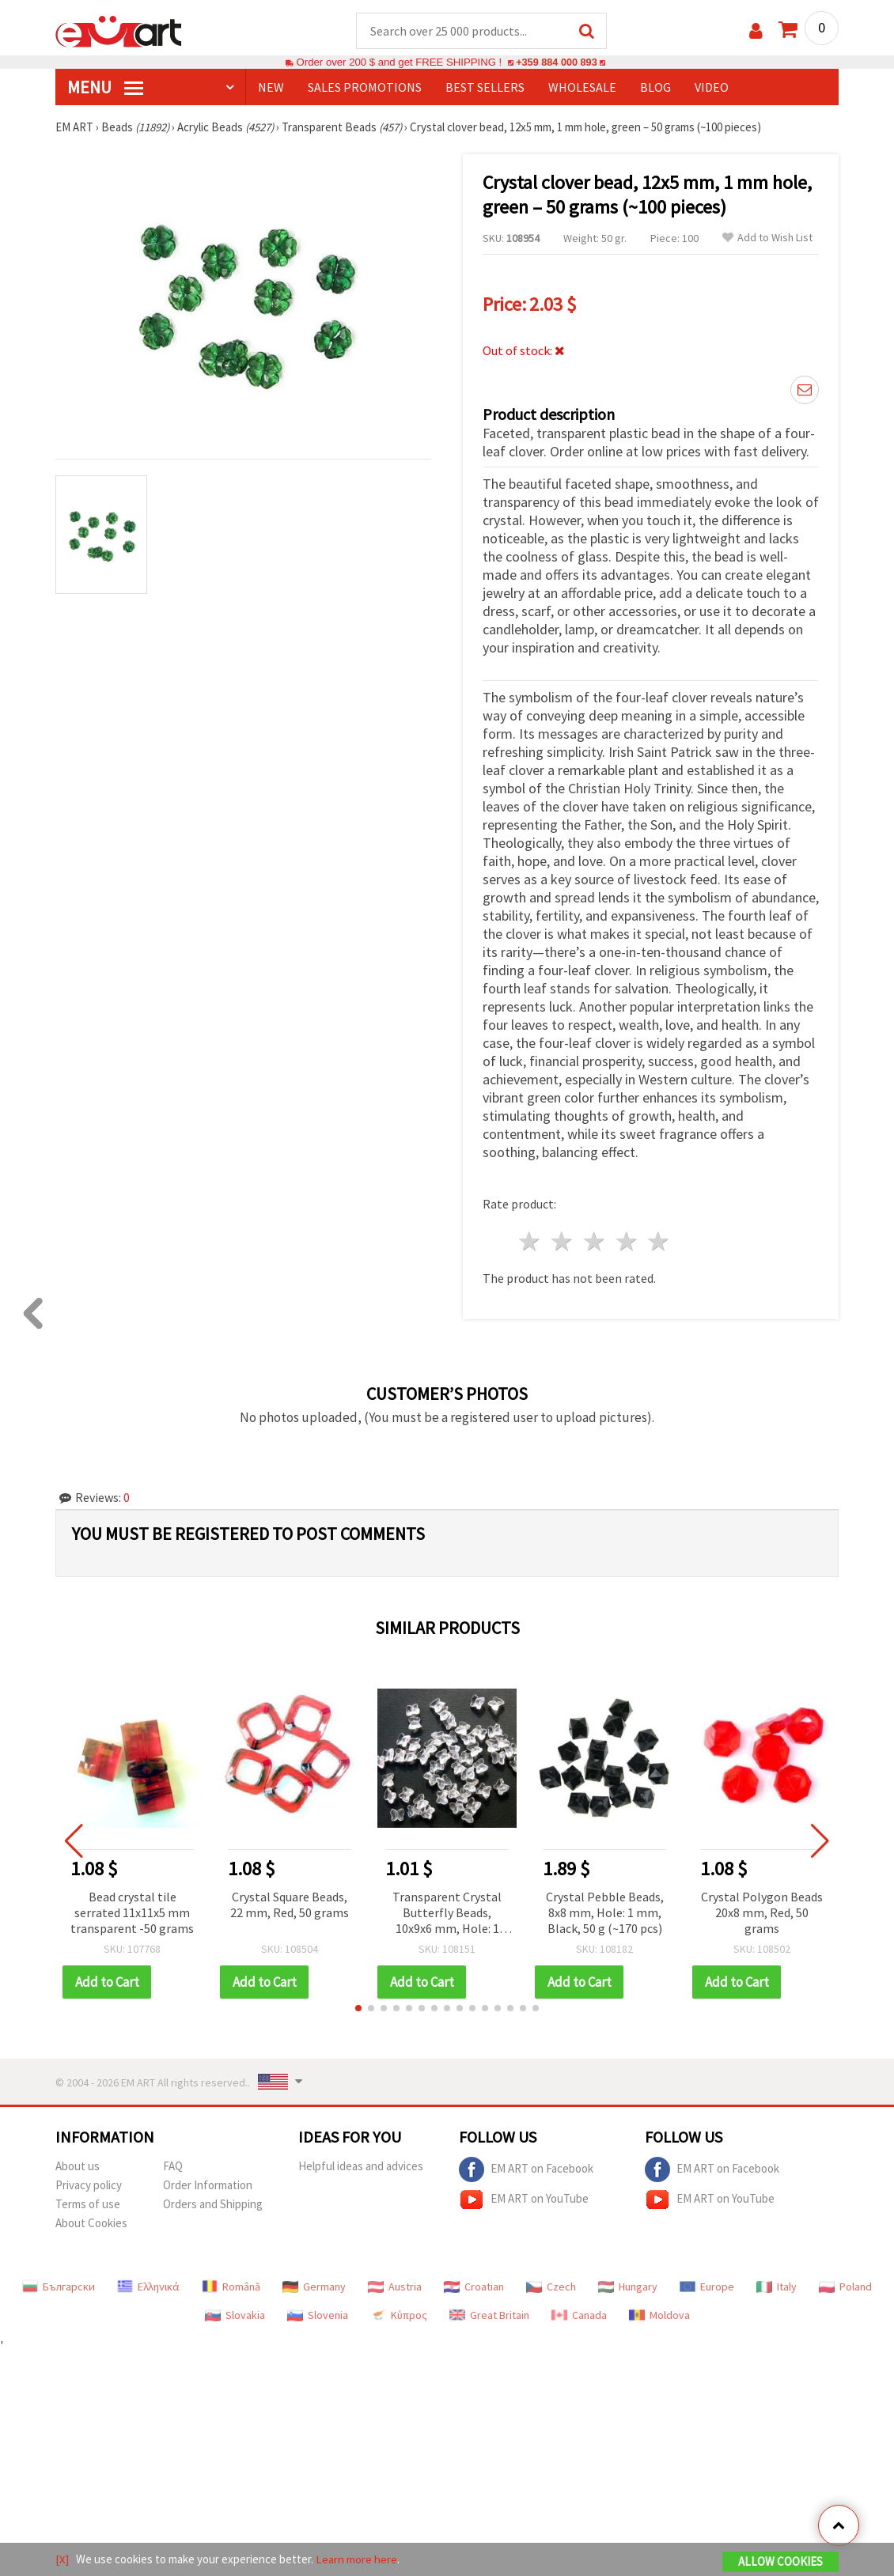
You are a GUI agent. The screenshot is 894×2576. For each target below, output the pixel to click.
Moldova (659, 2316)
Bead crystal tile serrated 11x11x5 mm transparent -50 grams (132, 1913)
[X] (62, 2559)
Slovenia (317, 2316)
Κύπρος (398, 2316)
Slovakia (235, 2316)
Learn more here (356, 2559)
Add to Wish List (767, 238)
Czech (551, 2287)
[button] (358, 2009)
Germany (314, 2287)
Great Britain (489, 2316)
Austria (395, 2287)
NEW (271, 88)
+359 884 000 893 (556, 63)
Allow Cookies (780, 2561)
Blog (655, 88)
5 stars (659, 1242)
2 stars (563, 1242)
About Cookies (91, 2223)
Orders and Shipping (213, 2204)
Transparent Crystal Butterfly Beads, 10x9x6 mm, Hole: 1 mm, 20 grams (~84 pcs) (447, 1914)
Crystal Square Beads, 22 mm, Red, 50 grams (289, 1905)
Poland (845, 2287)
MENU (105, 88)
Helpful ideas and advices (360, 2166)
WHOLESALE (582, 88)
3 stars (594, 1242)
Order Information (207, 2185)
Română (231, 2287)
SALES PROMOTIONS (365, 88)
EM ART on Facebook (526, 2170)
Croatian (474, 2287)
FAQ (173, 2166)
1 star (530, 1242)
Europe (707, 2287)
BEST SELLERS (485, 88)
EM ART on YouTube (524, 2200)
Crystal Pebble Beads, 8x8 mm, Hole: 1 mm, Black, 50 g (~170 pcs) (605, 1913)
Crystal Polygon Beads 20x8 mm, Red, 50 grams (762, 1913)
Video (712, 88)
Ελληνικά (148, 2287)
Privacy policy (88, 2185)
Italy (776, 2287)
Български (58, 2287)
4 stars (627, 1242)
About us (77, 2166)
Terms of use (87, 2204)
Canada (579, 2316)
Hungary (627, 2287)
